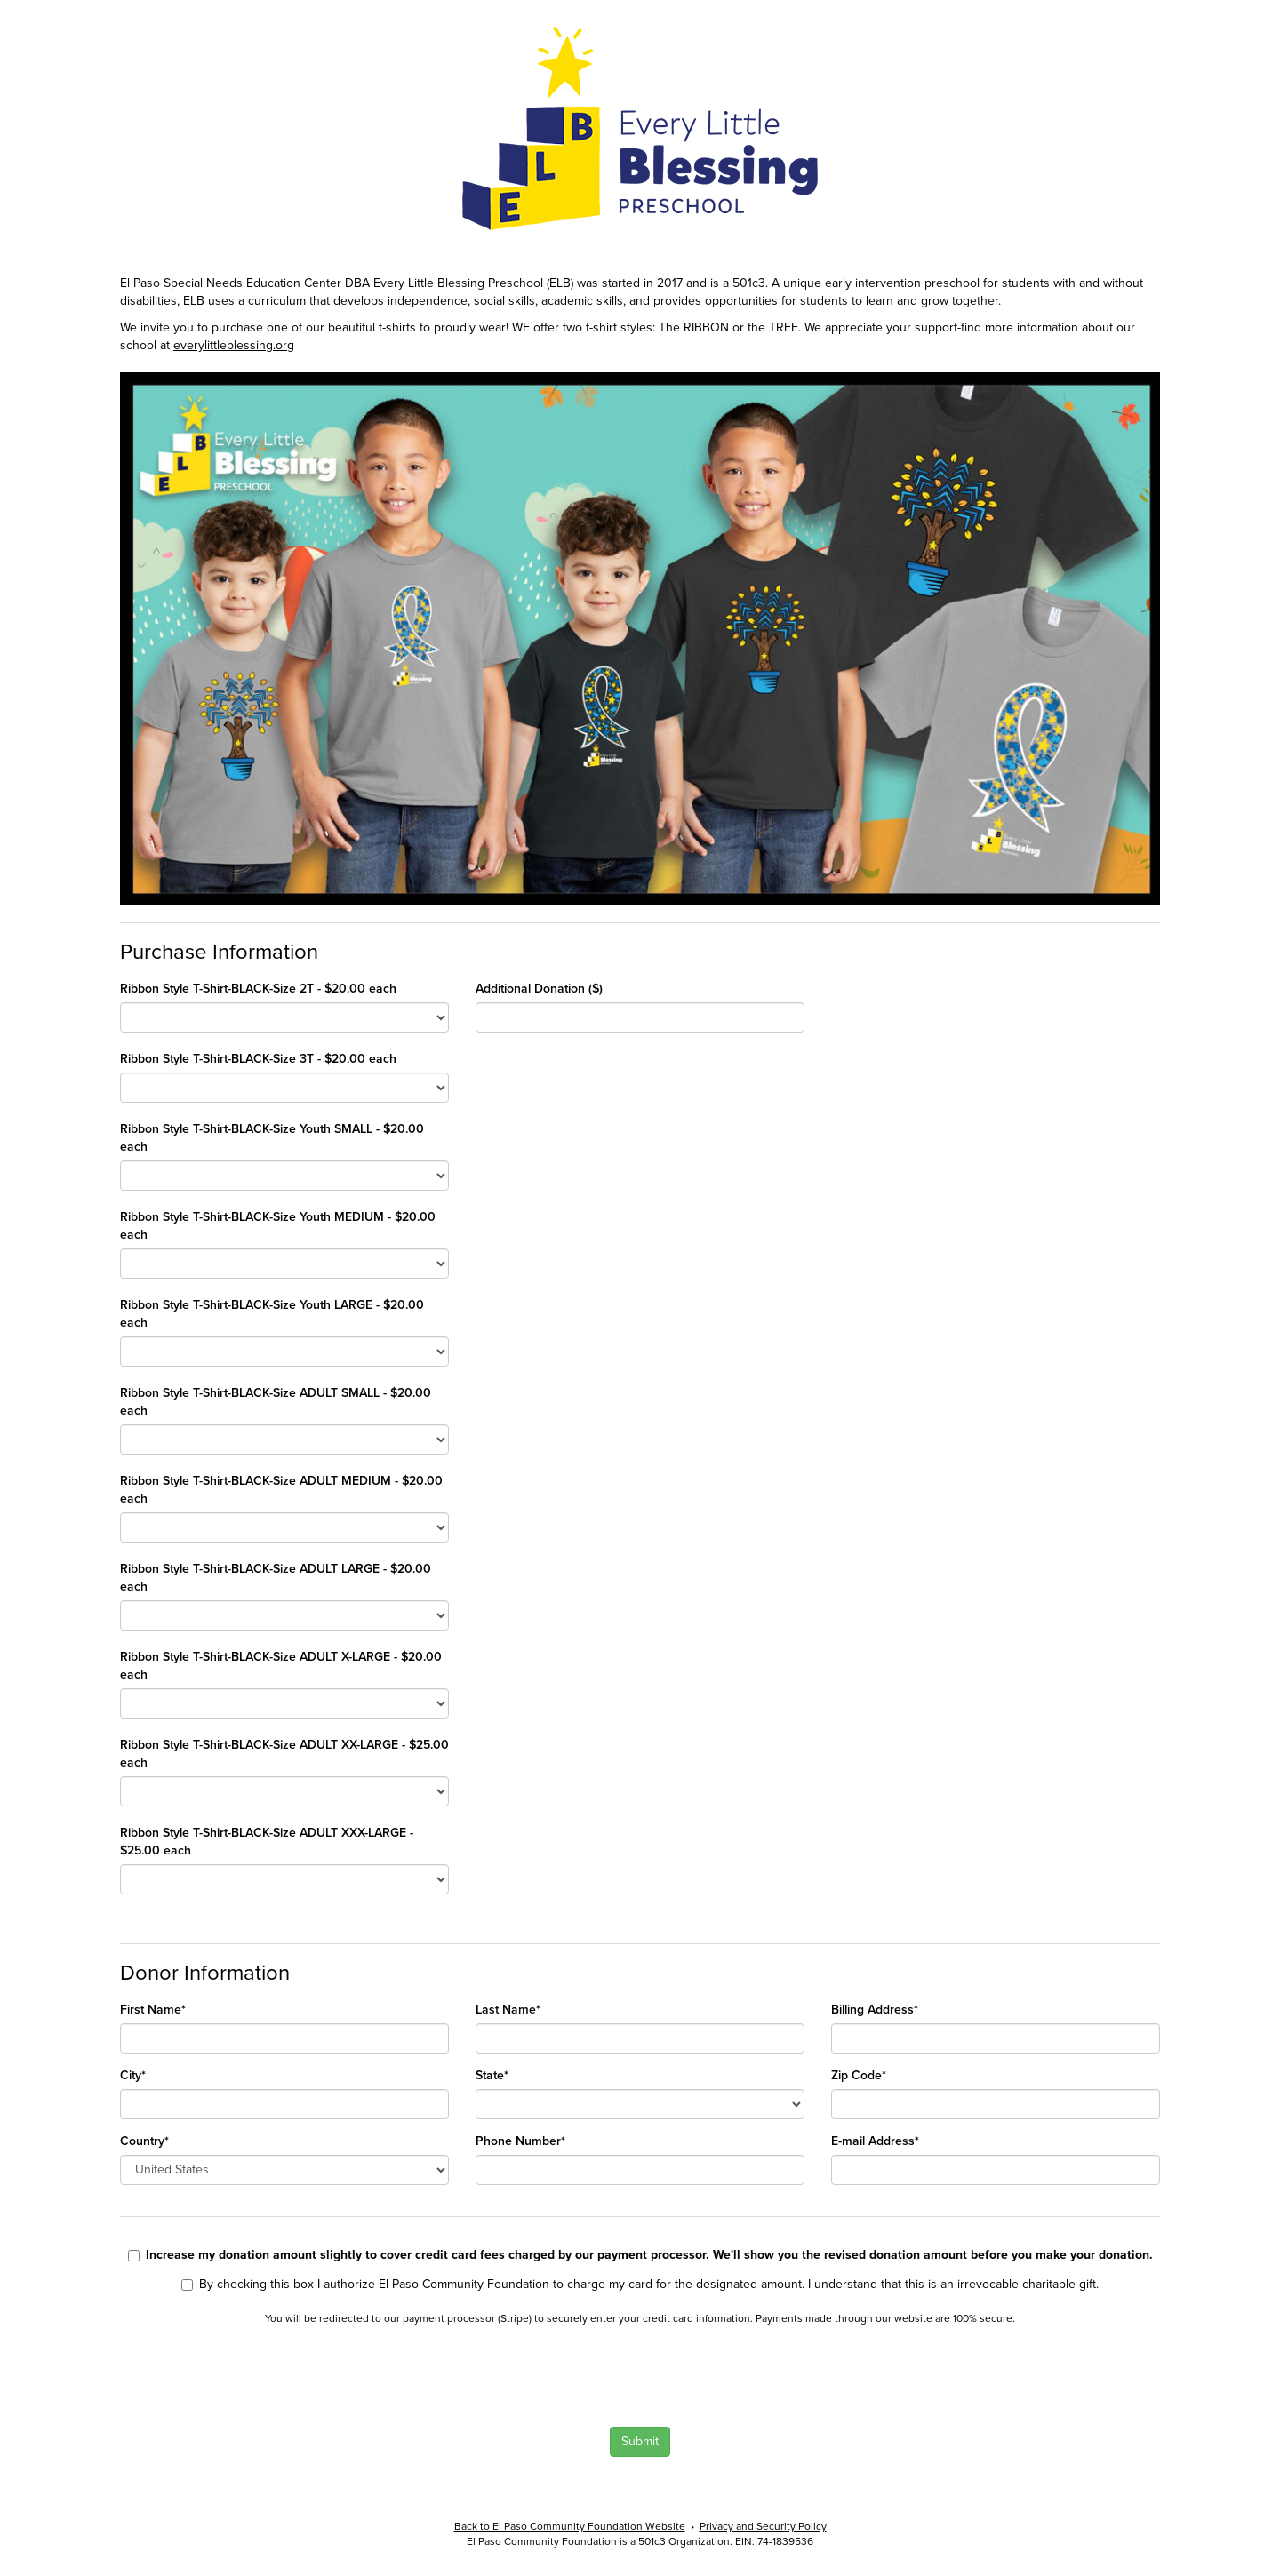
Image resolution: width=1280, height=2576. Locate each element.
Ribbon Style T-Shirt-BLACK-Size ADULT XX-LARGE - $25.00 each (284, 1753)
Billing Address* (874, 2009)
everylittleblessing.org (233, 345)
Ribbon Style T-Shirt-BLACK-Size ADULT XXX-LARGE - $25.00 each (266, 1841)
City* (133, 2075)
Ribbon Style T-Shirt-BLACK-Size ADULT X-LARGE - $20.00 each (281, 1665)
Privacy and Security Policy (763, 2526)
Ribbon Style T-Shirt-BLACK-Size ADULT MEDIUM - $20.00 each (281, 1489)
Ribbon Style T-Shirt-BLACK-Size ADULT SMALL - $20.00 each (275, 1401)
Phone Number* (520, 2141)
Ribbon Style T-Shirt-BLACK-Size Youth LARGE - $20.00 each (272, 1313)
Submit (640, 2441)
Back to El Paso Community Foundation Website (569, 2526)
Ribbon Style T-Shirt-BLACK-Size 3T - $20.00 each (258, 1058)
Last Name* (508, 2009)
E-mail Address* (875, 2141)
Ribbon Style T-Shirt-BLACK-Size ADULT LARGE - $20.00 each (275, 1577)
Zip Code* (858, 2075)
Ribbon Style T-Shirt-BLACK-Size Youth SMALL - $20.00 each (272, 1137)
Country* (144, 2141)
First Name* (153, 2009)
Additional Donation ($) (539, 988)
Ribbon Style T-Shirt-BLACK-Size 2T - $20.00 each (258, 988)
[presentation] (242, 2374)
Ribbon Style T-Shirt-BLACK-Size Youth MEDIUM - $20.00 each (278, 1225)
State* (492, 2075)
